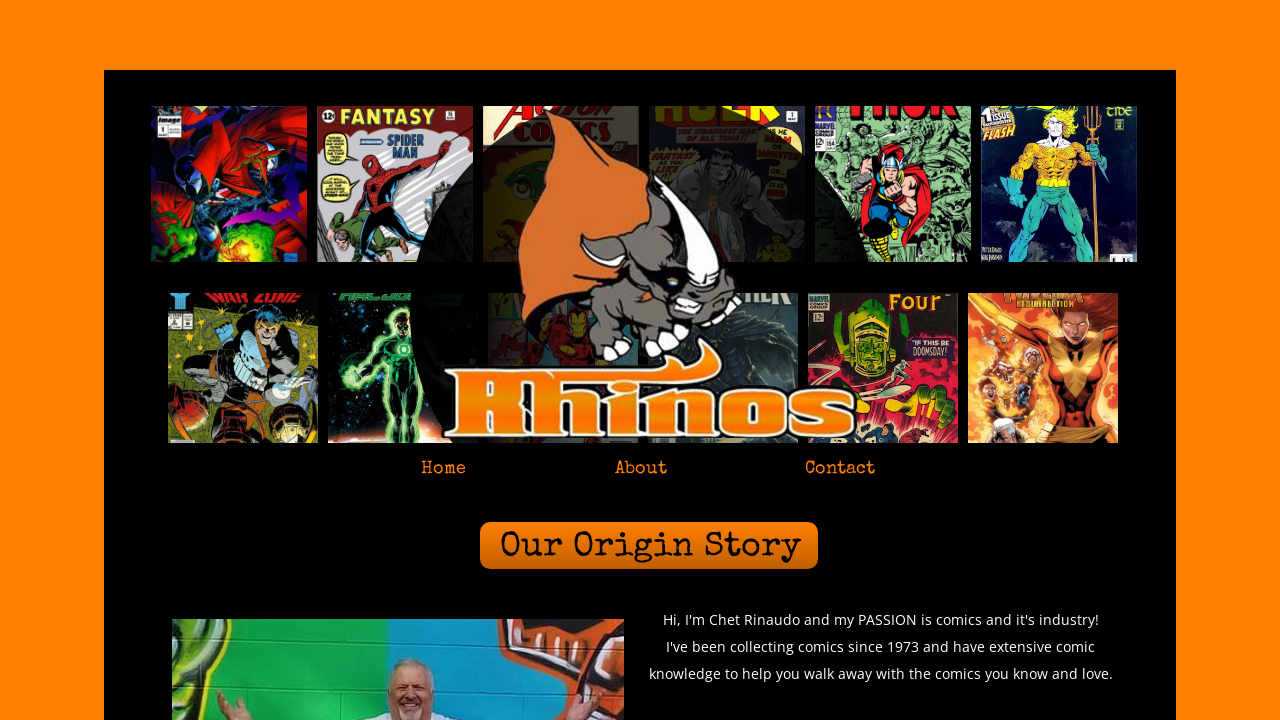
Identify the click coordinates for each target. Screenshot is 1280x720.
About (641, 469)
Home (443, 469)
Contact (840, 469)
